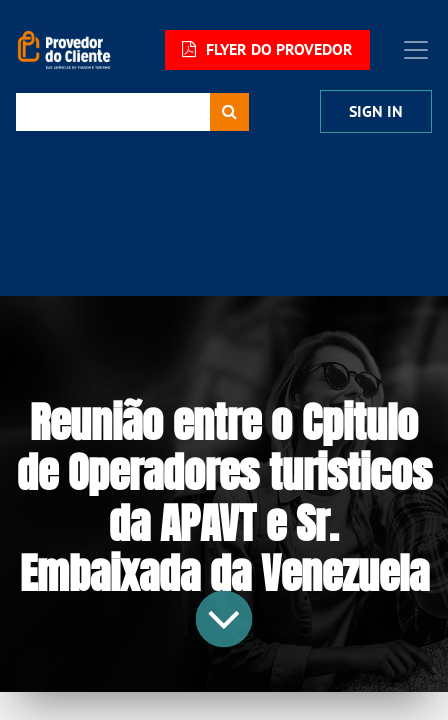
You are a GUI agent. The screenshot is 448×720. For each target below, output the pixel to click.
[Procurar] (229, 112)
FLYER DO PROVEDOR (267, 49)
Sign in (376, 111)
